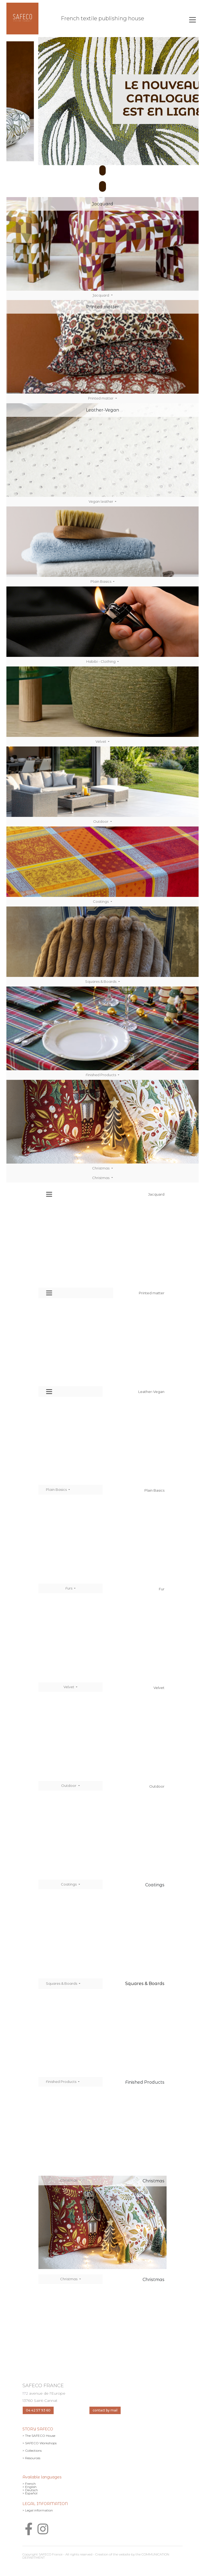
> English (29, 2487)
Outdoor (101, 821)
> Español (29, 2493)
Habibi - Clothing (101, 661)
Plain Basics (101, 581)
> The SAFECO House (38, 2436)
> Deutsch (30, 2490)
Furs (69, 1588)
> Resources (31, 2458)
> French (29, 2484)
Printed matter (101, 398)
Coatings (101, 901)
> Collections (32, 2451)
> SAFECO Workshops (39, 2443)
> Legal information (37, 2510)
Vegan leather (101, 501)
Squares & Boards (101, 981)
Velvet (101, 741)
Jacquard (101, 295)
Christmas (101, 1168)
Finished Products (101, 1075)
